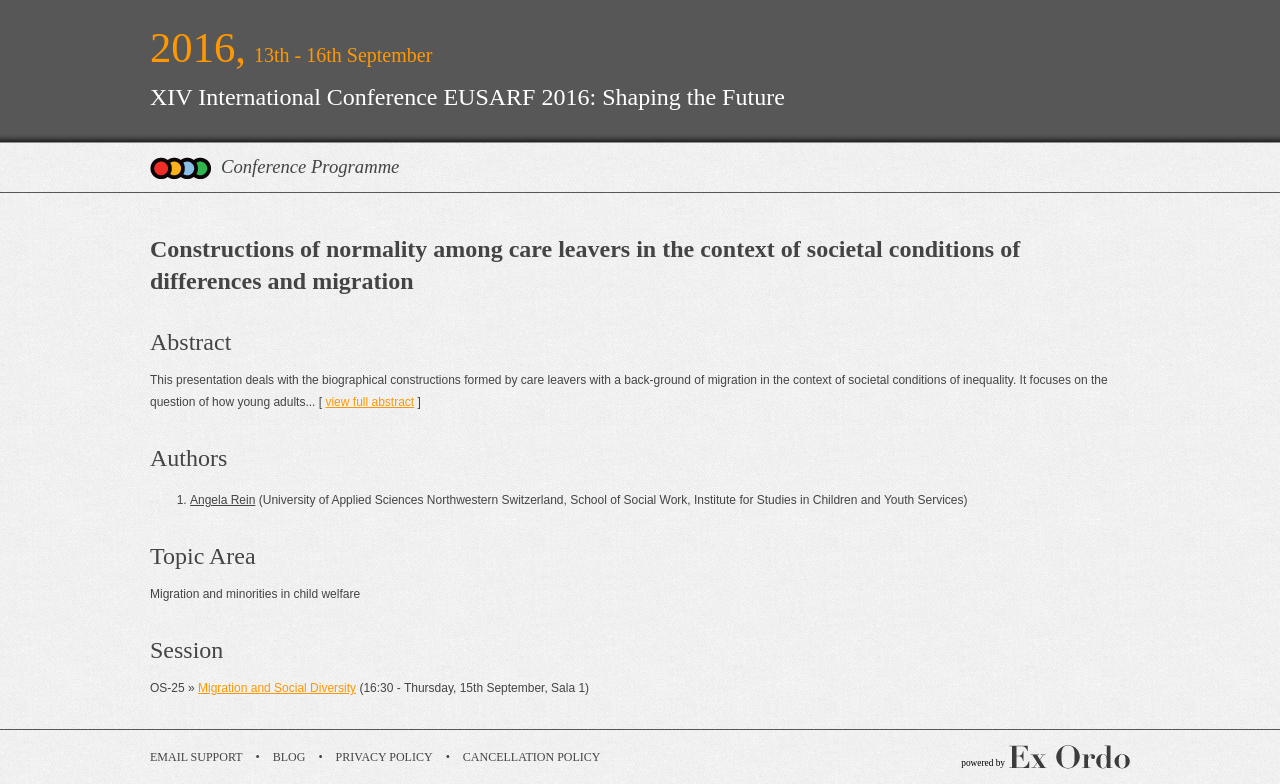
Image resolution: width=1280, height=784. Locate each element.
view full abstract (369, 402)
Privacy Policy (384, 757)
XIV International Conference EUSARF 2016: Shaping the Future (467, 97)
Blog (289, 757)
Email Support (196, 757)
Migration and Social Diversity (277, 688)
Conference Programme (310, 166)
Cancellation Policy (532, 757)
